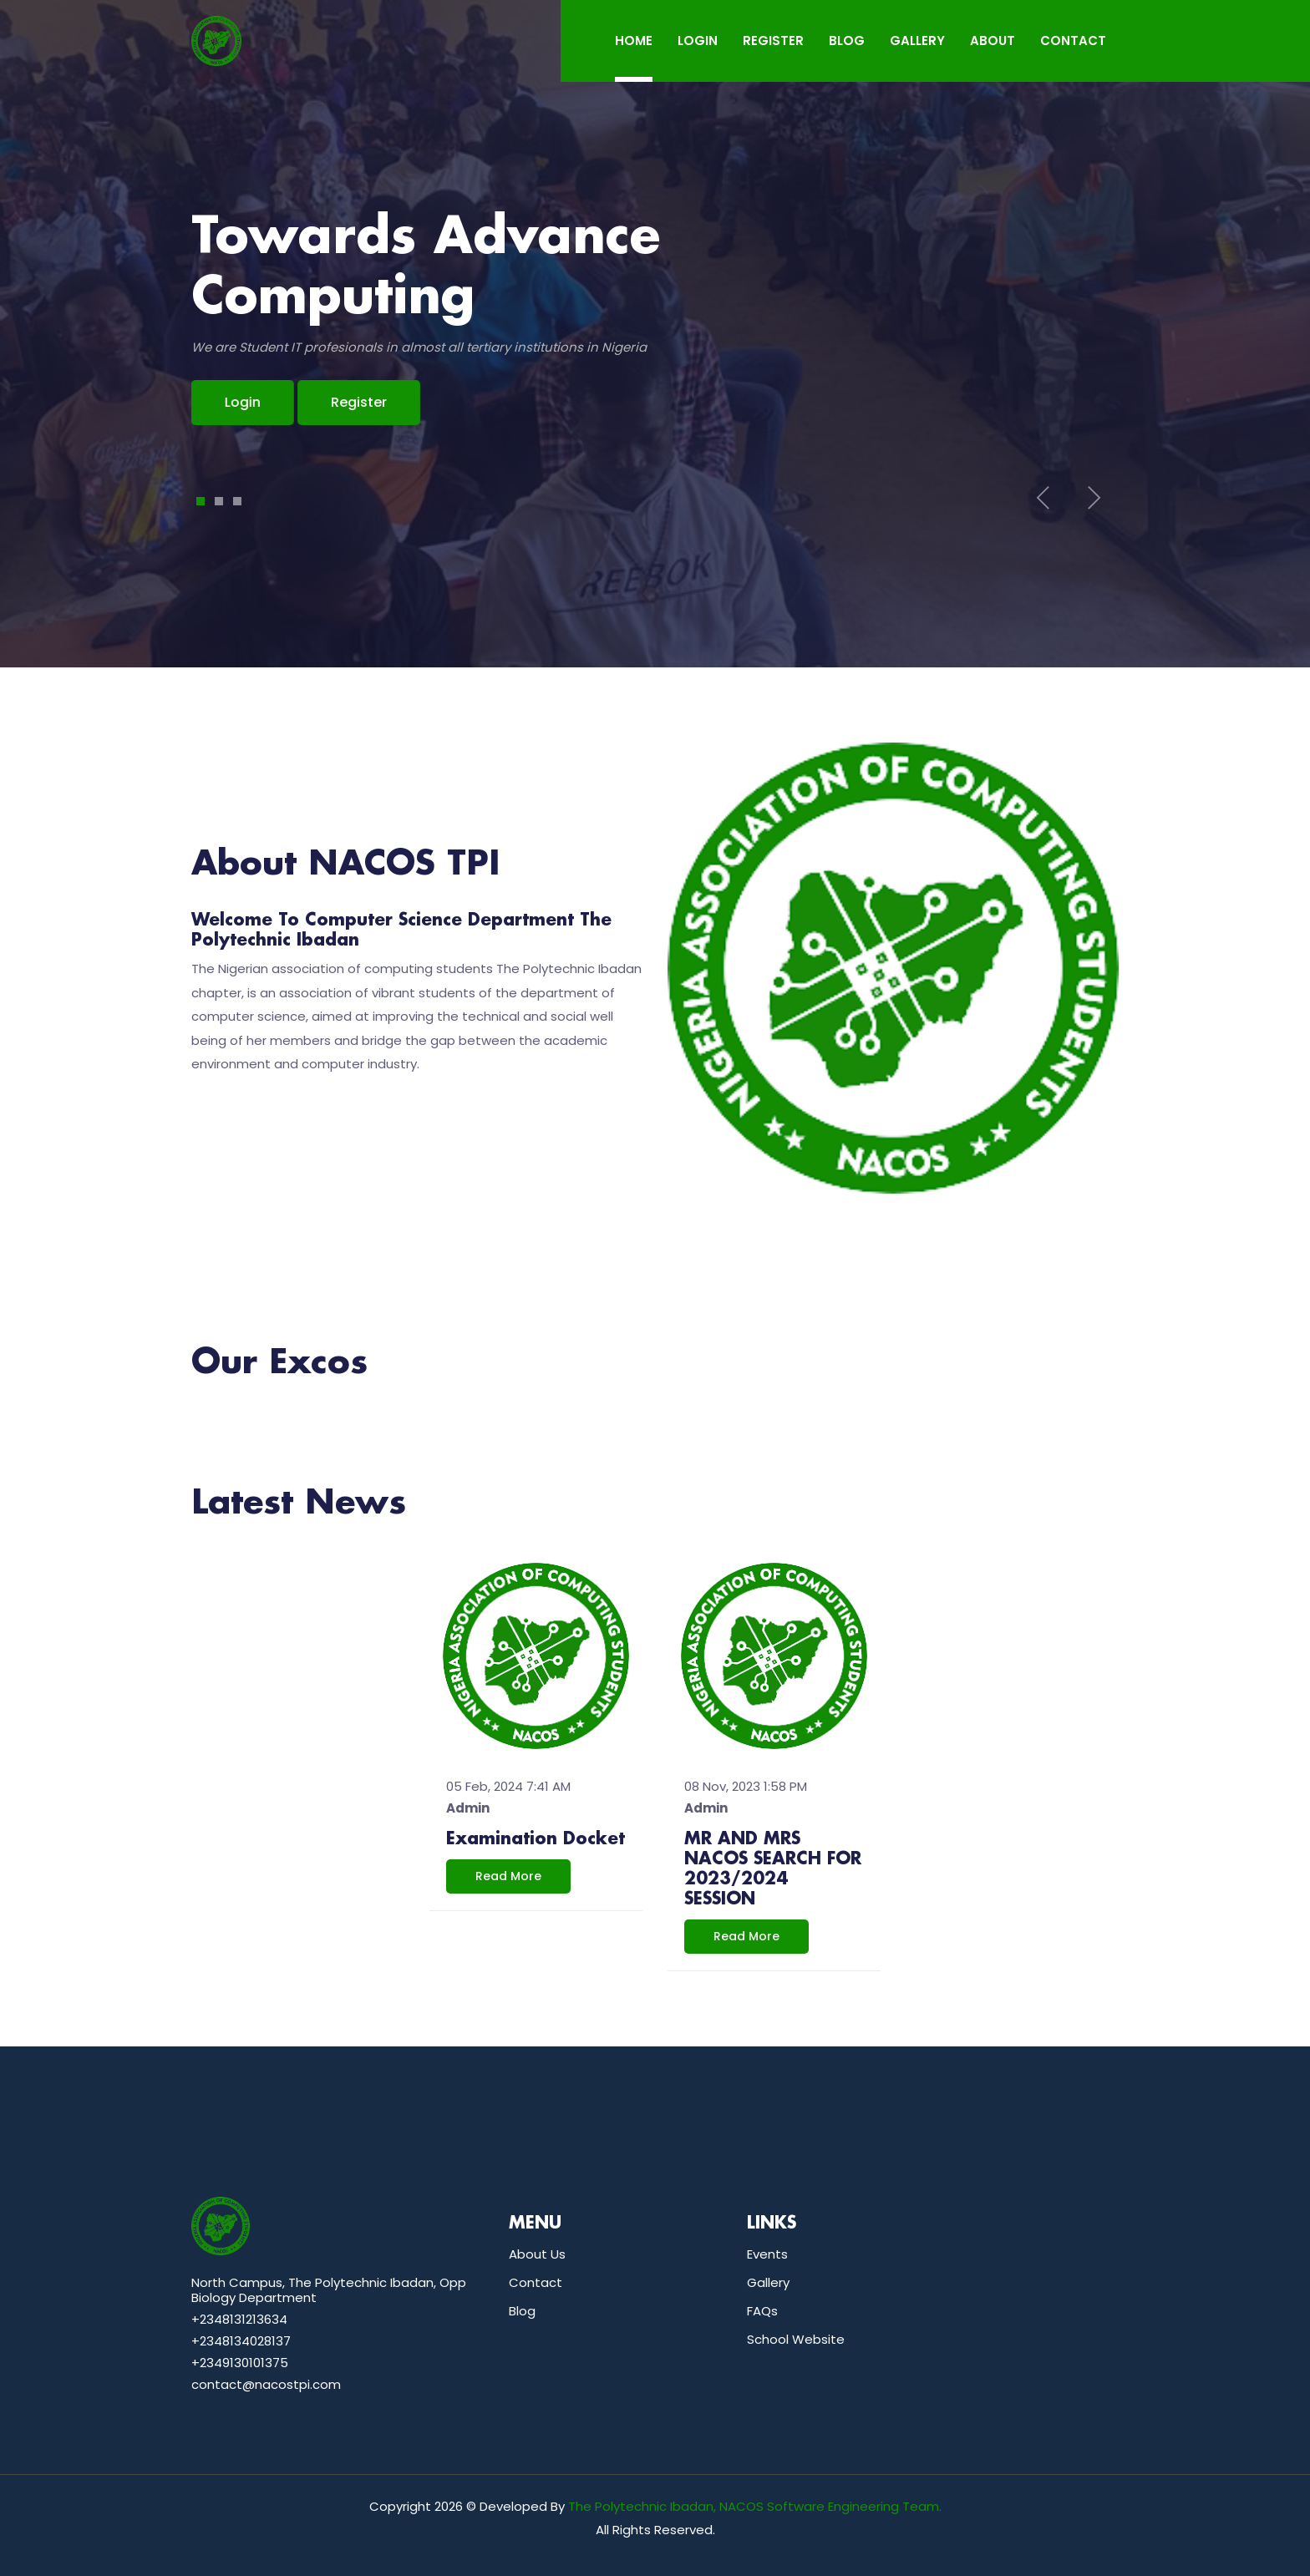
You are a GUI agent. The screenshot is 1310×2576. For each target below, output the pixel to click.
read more (508, 1876)
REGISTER (773, 40)
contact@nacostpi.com (266, 2384)
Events (767, 2254)
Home (633, 40)
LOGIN (698, 40)
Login (208, 402)
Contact (535, 2282)
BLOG (847, 40)
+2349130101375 (239, 2362)
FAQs (762, 2311)
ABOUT (992, 40)
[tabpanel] (655, 317)
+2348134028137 (241, 2341)
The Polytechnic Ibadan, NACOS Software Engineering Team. (755, 2506)
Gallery (768, 2282)
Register (359, 401)
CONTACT (1073, 40)
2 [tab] (219, 501)
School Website (796, 2339)
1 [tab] (201, 501)
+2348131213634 (239, 2319)
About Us (537, 2254)
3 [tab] (237, 501)
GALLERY (917, 40)
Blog (522, 2311)
